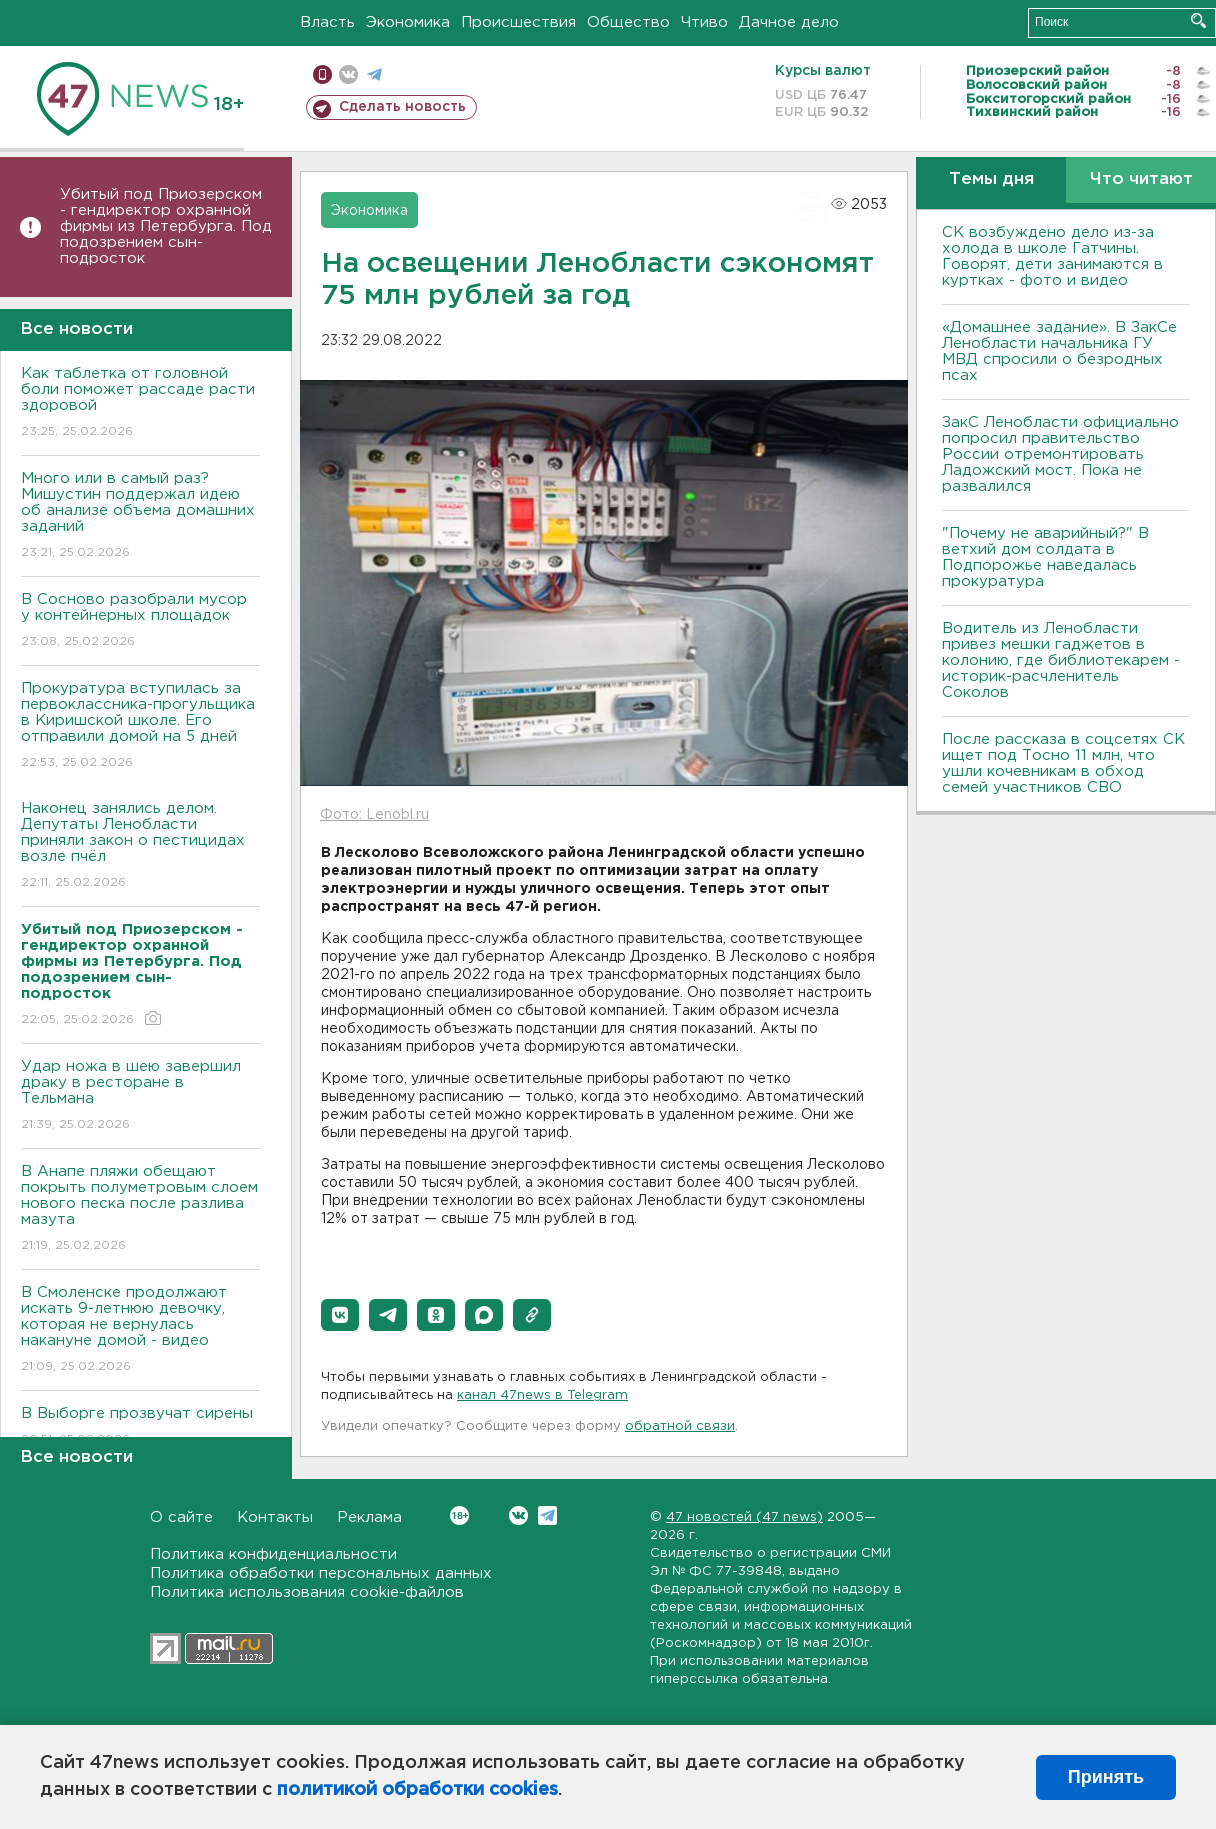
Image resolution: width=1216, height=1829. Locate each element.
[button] (340, 1315)
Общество (628, 22)
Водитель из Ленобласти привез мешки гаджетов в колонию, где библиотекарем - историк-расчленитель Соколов (1061, 660)
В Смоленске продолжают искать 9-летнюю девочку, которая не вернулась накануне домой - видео (140, 1330)
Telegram (547, 1515)
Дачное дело (789, 22)
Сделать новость (402, 107)
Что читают (1141, 179)
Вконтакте (459, 1515)
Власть (327, 22)
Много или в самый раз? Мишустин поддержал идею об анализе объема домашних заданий (140, 516)
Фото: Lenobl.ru (374, 815)
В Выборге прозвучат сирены (140, 1427)
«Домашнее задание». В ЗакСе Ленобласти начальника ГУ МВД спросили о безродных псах (1059, 351)
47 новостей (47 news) (744, 1517)
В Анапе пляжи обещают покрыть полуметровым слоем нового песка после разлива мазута (140, 1209)
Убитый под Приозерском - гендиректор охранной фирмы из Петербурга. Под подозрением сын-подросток (166, 226)
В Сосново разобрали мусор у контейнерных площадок (140, 621)
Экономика (408, 22)
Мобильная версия (322, 74)
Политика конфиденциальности (273, 1554)
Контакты (275, 1517)
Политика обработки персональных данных (321, 1573)
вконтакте (348, 74)
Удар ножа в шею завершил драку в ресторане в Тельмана (140, 1096)
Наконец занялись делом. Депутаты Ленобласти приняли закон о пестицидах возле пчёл (140, 846)
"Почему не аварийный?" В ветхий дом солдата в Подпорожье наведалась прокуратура (1045, 557)
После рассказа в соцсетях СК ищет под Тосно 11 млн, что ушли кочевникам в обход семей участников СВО (1063, 763)
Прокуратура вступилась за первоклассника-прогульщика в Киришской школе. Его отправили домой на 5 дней (140, 726)
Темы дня (991, 179)
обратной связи (680, 1426)
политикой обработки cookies (417, 1790)
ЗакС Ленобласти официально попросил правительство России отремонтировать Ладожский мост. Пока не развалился (1060, 454)
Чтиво (704, 22)
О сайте (181, 1517)
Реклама (369, 1517)
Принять (1106, 1777)
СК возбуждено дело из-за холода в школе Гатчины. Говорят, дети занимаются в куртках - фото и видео (1052, 256)
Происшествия (518, 22)
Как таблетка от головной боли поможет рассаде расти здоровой (140, 403)
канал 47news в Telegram (542, 1395)
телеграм (374, 74)
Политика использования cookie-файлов (307, 1592)
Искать (1198, 20)
